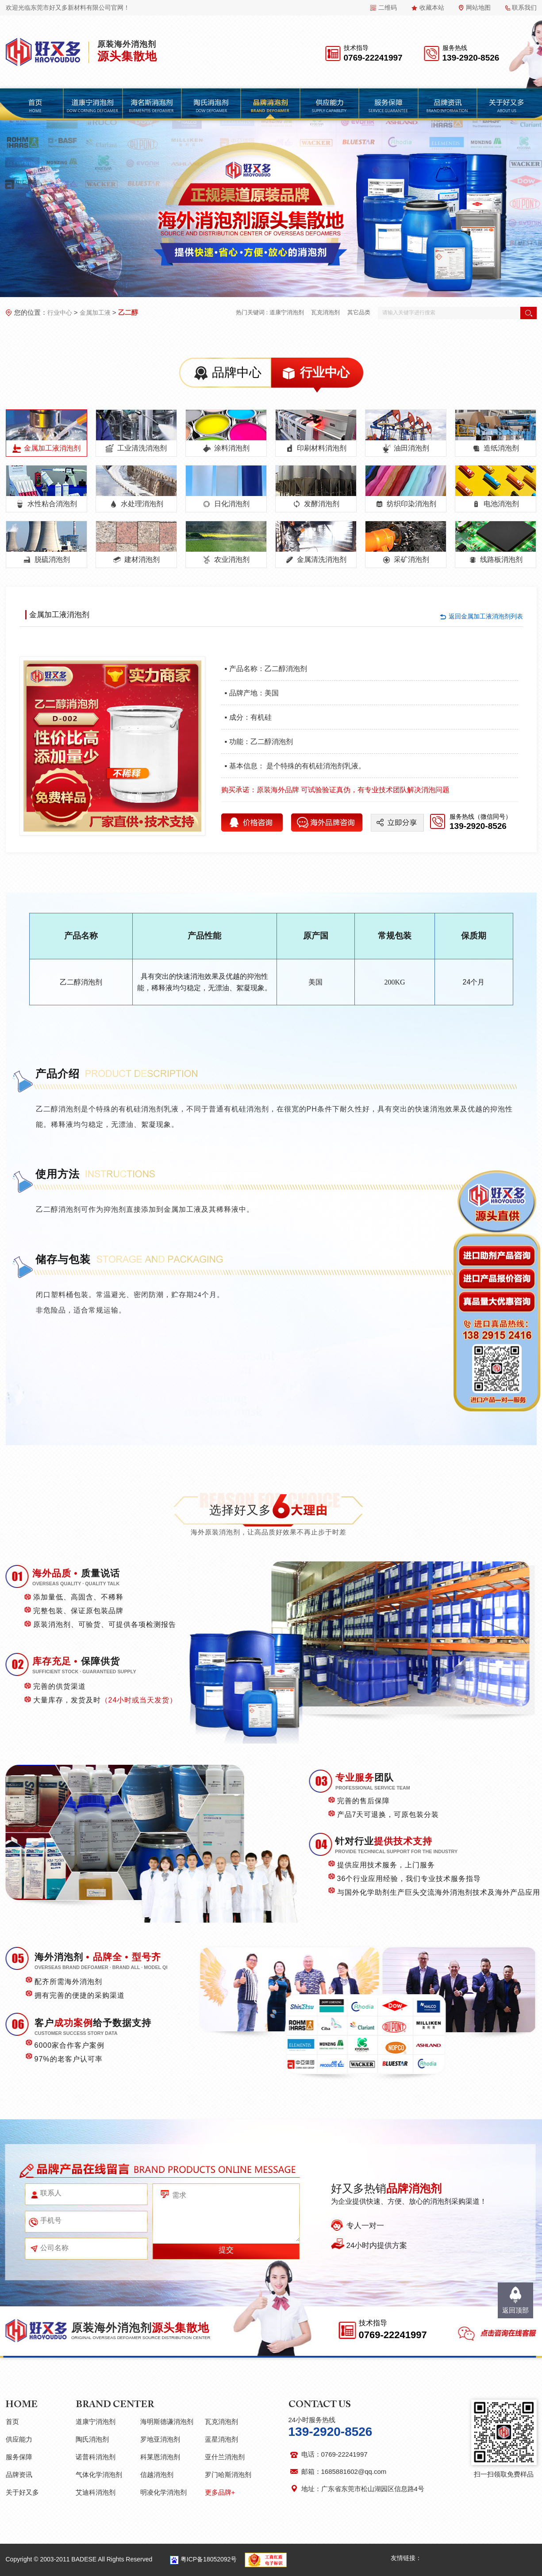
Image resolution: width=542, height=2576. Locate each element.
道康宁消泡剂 (286, 312)
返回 (486, 616)
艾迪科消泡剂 (95, 2492)
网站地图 (478, 7)
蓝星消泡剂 (221, 2439)
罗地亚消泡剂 (160, 2439)
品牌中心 (236, 372)
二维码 (387, 7)
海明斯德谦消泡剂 (166, 2421)
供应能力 (19, 2439)
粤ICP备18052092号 (209, 2559)
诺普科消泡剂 (95, 2457)
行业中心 (59, 312)
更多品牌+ (220, 2492)
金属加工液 (95, 312)
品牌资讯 (19, 2474)
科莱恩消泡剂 (160, 2457)
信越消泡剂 (156, 2474)
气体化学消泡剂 (99, 2474)
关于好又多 (22, 2492)
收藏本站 (431, 7)
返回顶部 (515, 2310)
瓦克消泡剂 (325, 312)
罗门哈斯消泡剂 (228, 2474)
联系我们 (524, 7)
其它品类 (358, 312)
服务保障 (19, 2457)
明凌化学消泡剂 (163, 2492)
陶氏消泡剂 (92, 2439)
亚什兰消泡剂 (225, 2457)
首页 (12, 2421)
